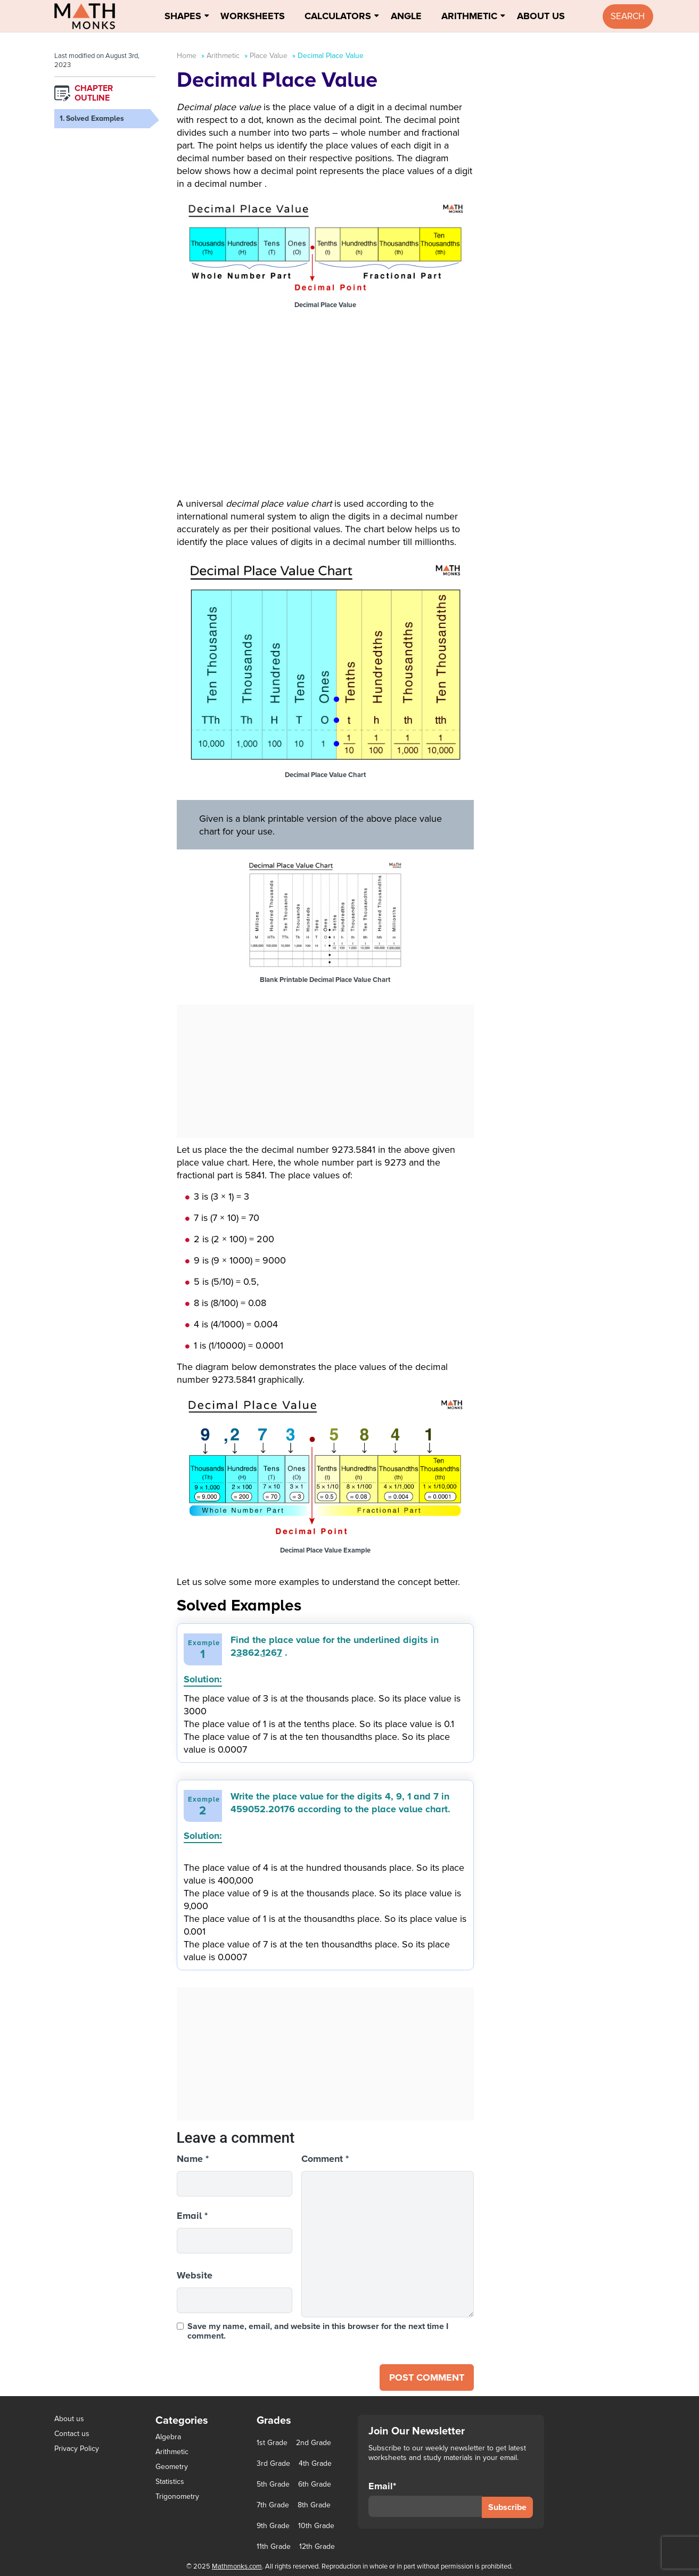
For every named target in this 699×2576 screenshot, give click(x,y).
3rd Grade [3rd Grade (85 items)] (273, 2463)
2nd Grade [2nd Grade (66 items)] (313, 2443)
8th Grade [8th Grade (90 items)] (314, 2505)
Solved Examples (95, 118)
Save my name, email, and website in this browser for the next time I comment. (317, 2331)
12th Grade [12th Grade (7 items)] (317, 2546)
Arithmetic (469, 16)
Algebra (168, 2436)
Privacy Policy (76, 2448)
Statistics (169, 2481)
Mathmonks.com (237, 2566)
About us (69, 2418)
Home (186, 55)
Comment (325, 2159)
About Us (541, 16)
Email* (425, 2499)
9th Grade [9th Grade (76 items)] (273, 2526)
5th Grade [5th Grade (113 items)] (273, 2484)
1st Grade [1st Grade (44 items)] (272, 2443)
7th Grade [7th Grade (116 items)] (273, 2505)
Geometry (171, 2466)
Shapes (183, 16)
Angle (406, 16)
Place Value (268, 55)
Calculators (338, 16)
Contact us (71, 2433)
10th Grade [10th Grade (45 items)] (316, 2526)
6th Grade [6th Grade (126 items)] (314, 2484)
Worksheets (252, 16)
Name (193, 2159)
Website (194, 2275)
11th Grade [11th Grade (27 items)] (274, 2546)
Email (192, 2216)
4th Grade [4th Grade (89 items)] (315, 2463)
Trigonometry (177, 2496)
